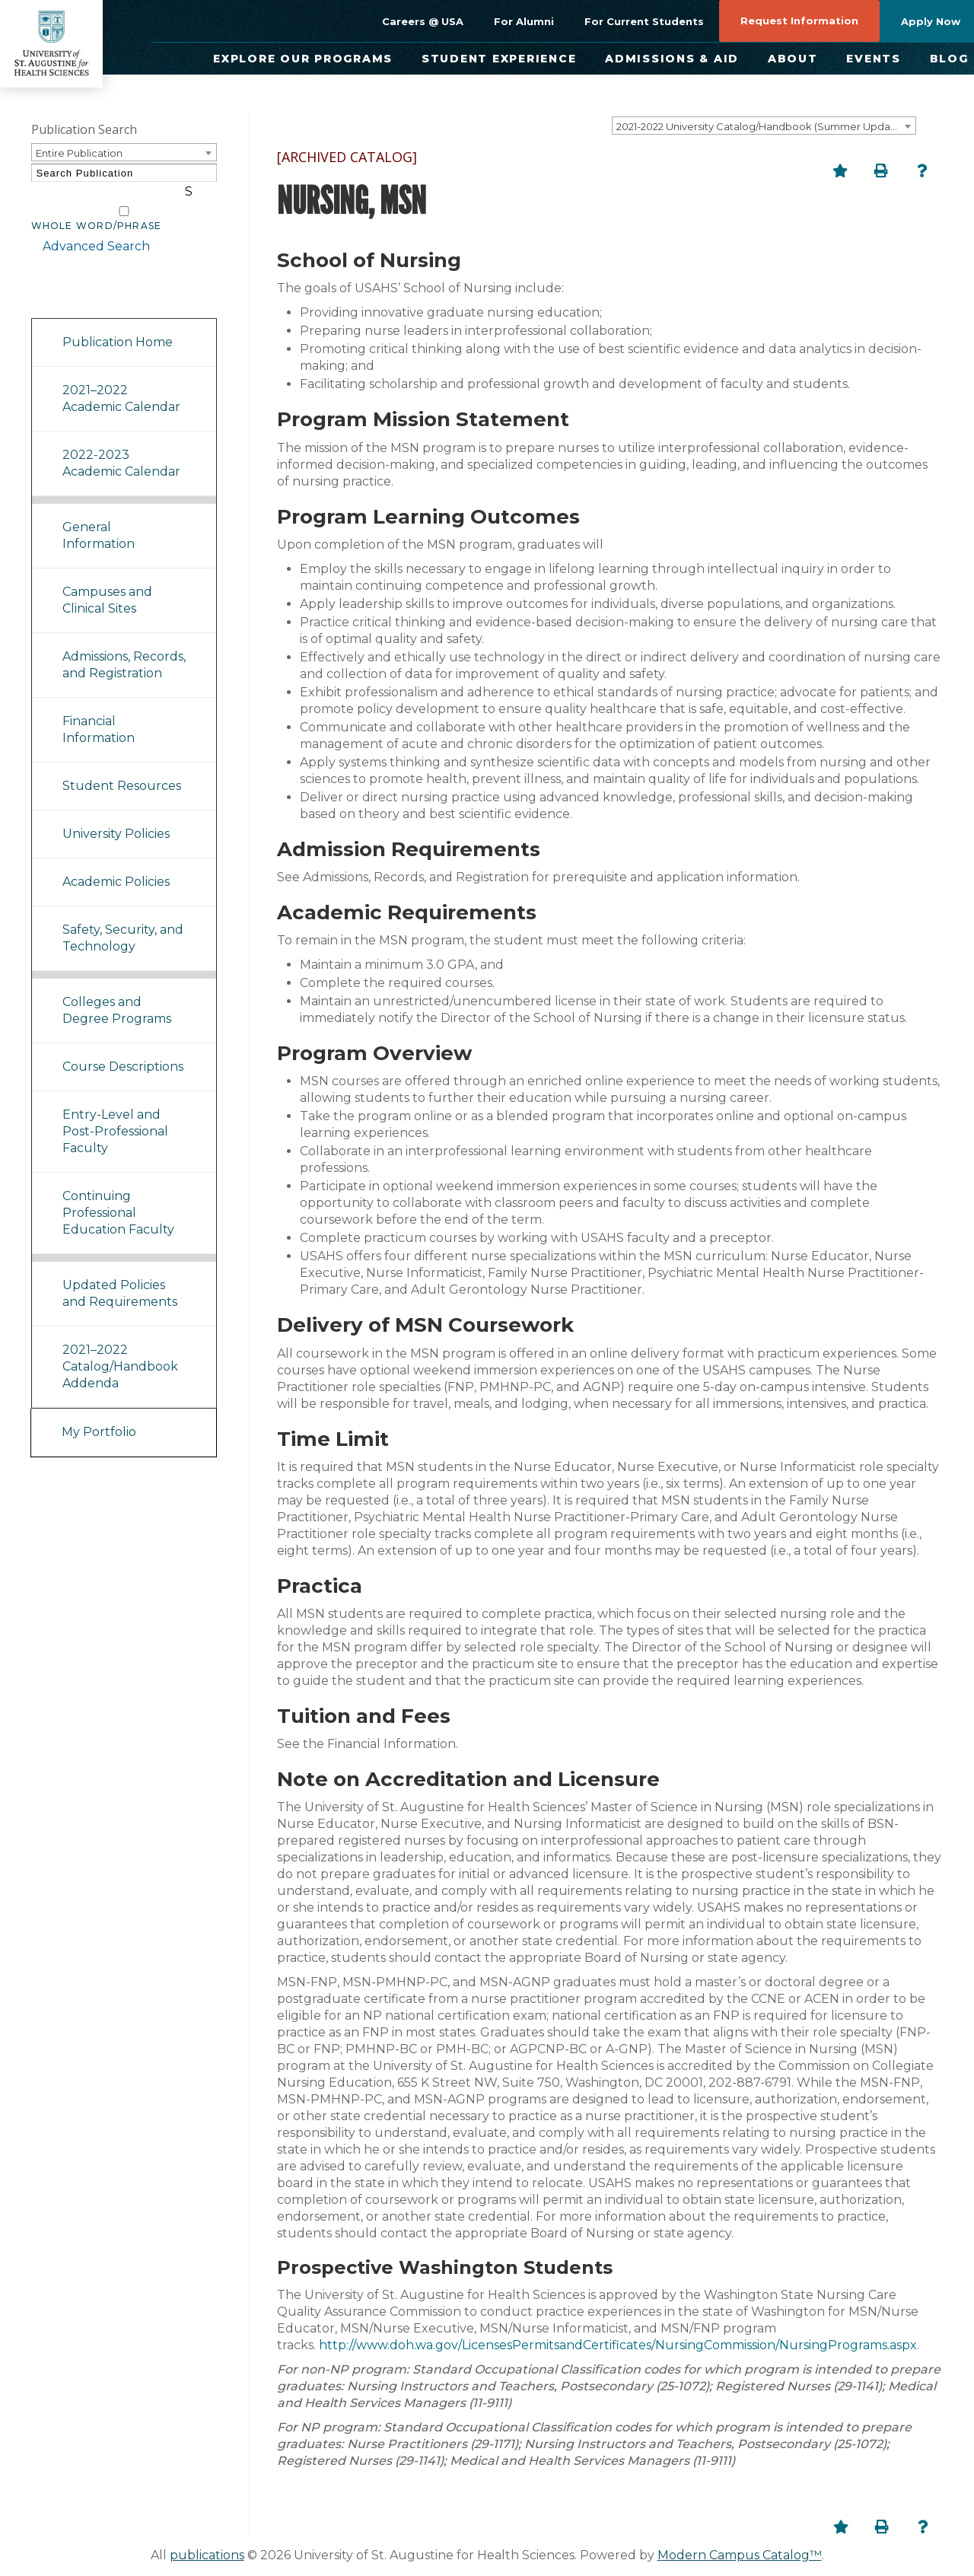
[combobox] (764, 125)
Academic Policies (116, 863)
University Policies (116, 815)
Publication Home (117, 324)
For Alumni (524, 21)
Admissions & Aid (672, 58)
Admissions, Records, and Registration (124, 646)
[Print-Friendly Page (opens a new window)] (881, 170)
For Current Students (644, 21)
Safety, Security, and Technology (122, 919)
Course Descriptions (122, 1048)
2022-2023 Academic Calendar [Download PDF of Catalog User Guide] (121, 444)
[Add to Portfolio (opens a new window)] (840, 170)
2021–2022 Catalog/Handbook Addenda (120, 1348)
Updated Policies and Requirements (119, 1275)
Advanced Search (84, 228)
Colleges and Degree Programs (116, 992)
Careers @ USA (422, 21)
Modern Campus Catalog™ (739, 2555)
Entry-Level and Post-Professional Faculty (115, 1113)
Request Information (799, 20)
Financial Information (98, 711)
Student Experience (499, 58)
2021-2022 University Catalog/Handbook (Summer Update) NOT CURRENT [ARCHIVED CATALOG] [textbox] (765, 126)
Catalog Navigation (99, 280)
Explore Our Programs (303, 58)
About (793, 58)
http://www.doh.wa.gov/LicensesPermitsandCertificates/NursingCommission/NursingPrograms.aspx (618, 2345)
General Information (98, 517)
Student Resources (121, 767)
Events (873, 58)
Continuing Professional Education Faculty (118, 1194)
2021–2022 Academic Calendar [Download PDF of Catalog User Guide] (121, 380)
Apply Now (930, 21)
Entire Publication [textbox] (79, 153)
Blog (949, 58)
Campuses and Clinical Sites (107, 581)
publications (207, 2555)
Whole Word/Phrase (96, 207)
